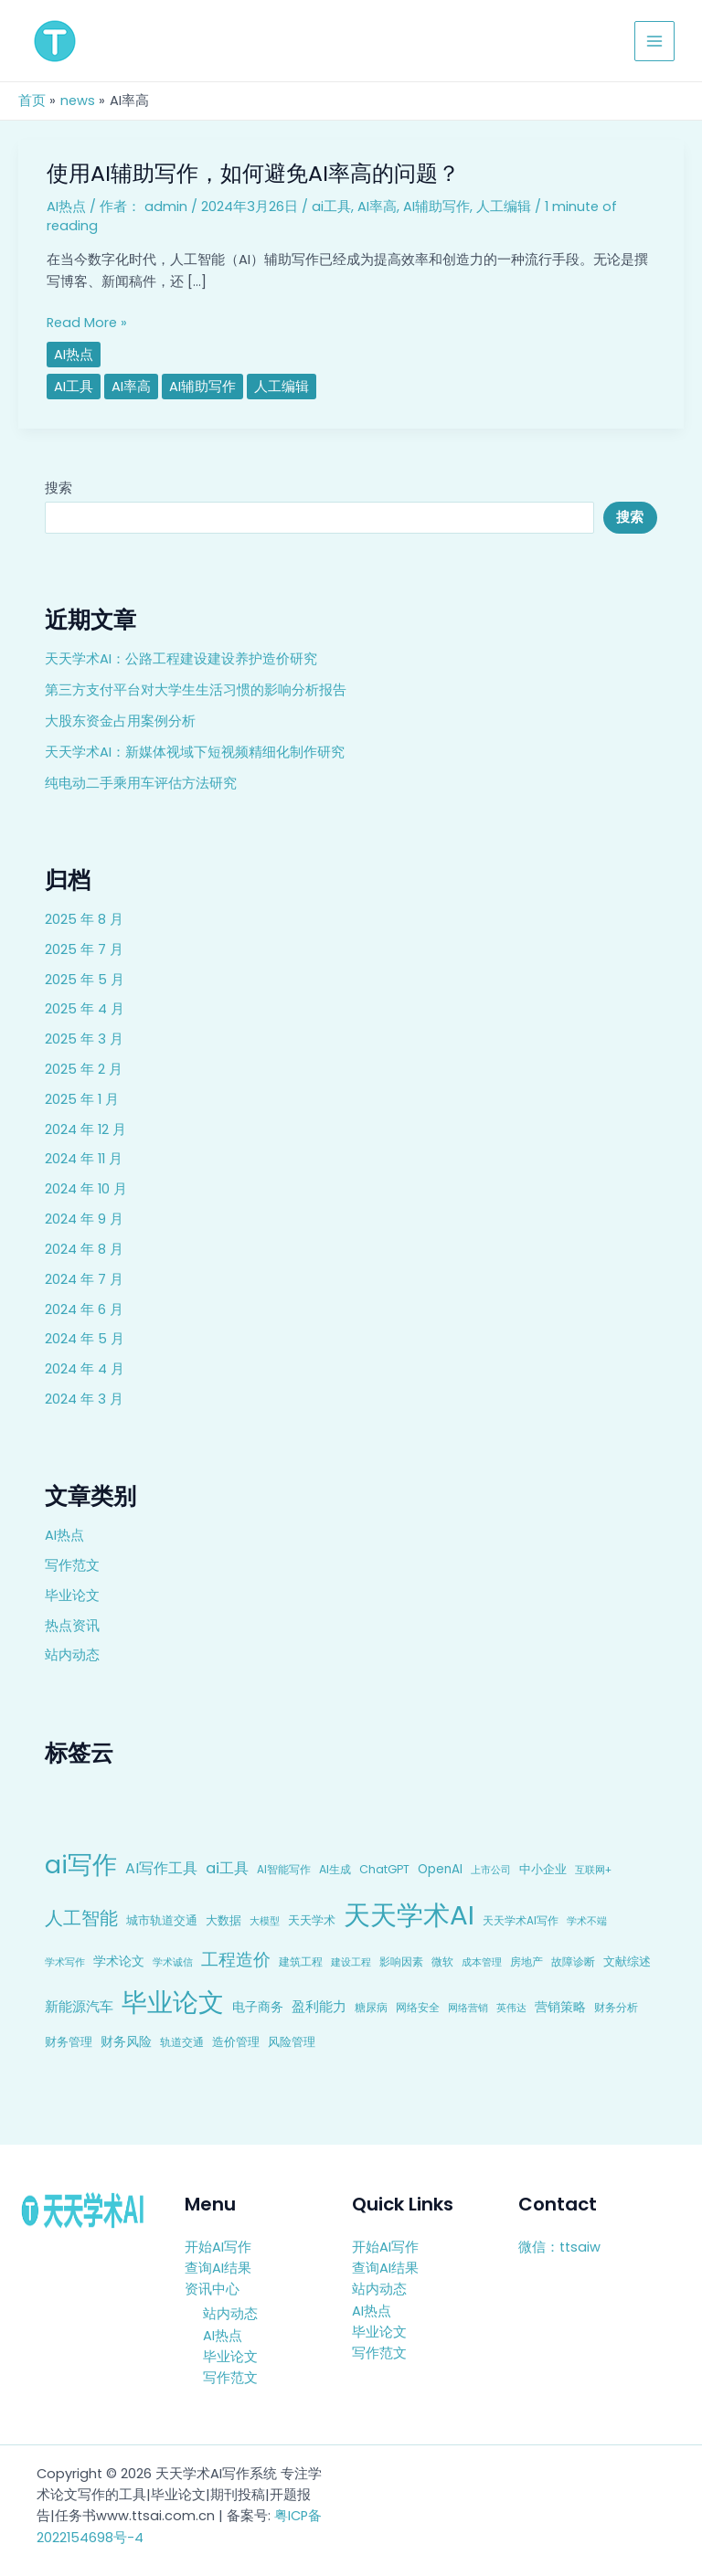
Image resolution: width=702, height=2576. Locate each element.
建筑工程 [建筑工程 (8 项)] (301, 1962)
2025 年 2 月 (83, 1069)
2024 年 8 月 (84, 1249)
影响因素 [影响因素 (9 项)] (401, 1961)
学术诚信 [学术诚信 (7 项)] (173, 1962)
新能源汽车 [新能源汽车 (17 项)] (79, 2006)
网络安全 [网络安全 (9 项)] (418, 2007)
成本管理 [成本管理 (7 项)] (482, 1962)
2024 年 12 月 (85, 1129)
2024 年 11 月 (83, 1159)
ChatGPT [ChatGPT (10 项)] (384, 1869)
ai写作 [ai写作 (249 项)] (81, 1865)
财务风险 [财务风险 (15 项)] (126, 2041)
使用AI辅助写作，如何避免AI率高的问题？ (253, 173)
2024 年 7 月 (84, 1279)
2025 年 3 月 (84, 1039)
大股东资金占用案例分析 (120, 721)
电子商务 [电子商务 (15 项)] (257, 2007)
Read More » (87, 323)
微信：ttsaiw (559, 2247)
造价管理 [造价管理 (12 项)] (236, 2042)
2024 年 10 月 (86, 1189)
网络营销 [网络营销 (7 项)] (468, 2007)
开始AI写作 (218, 2247)
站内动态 (72, 1655)
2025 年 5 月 (84, 979)
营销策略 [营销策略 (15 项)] (560, 2007)
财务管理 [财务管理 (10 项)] (68, 2042)
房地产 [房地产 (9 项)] (526, 1961)
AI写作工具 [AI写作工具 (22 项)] (161, 1868)
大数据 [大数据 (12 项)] (223, 1920)
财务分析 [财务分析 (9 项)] (616, 2007)
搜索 (58, 488)
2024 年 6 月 (84, 1309)
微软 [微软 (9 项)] (442, 1961)
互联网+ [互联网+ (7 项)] (593, 1869)
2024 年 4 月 (84, 1369)
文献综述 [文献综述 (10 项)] (627, 1961)
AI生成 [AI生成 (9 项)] (335, 1869)
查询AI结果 (218, 2268)
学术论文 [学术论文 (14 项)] (118, 1961)
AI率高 (377, 206)
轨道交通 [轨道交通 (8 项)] (182, 2042)
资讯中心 (212, 2289)
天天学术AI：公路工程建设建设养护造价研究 (181, 659)
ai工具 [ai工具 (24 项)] (227, 1868)
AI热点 (64, 1535)
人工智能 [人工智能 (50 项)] (81, 1918)
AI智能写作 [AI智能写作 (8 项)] (284, 1869)
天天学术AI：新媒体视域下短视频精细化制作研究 (195, 752)
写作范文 (72, 1565)
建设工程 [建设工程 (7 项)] (351, 1962)
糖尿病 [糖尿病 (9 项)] (371, 2007)
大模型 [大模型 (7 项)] (265, 1920)
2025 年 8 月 (84, 919)
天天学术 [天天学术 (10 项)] (311, 1920)
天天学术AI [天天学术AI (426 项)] (409, 1915)
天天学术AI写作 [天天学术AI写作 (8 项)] (520, 1920)
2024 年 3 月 (84, 1399)
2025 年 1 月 (82, 1099)
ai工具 (331, 206)
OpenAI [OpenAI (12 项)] (440, 1869)
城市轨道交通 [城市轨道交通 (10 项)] (161, 1920)
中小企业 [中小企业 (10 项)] (543, 1869)
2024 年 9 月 (84, 1219)
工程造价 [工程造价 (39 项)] (236, 1959)
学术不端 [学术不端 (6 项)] (587, 1921)
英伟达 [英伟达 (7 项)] (511, 2007)
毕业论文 (72, 1595)
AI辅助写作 (436, 206)
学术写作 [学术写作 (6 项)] (65, 1962)
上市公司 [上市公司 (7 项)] (491, 1869)
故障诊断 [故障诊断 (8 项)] (573, 1962)
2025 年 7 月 (84, 949)
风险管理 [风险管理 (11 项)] (291, 2042)
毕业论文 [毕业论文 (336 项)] (173, 2002)
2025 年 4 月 (84, 1009)
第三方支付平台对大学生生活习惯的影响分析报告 (195, 690)
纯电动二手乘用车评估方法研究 (141, 783)
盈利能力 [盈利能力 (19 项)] (319, 2006)
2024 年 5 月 (84, 1339)
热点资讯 (72, 1626)
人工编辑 (503, 206)
